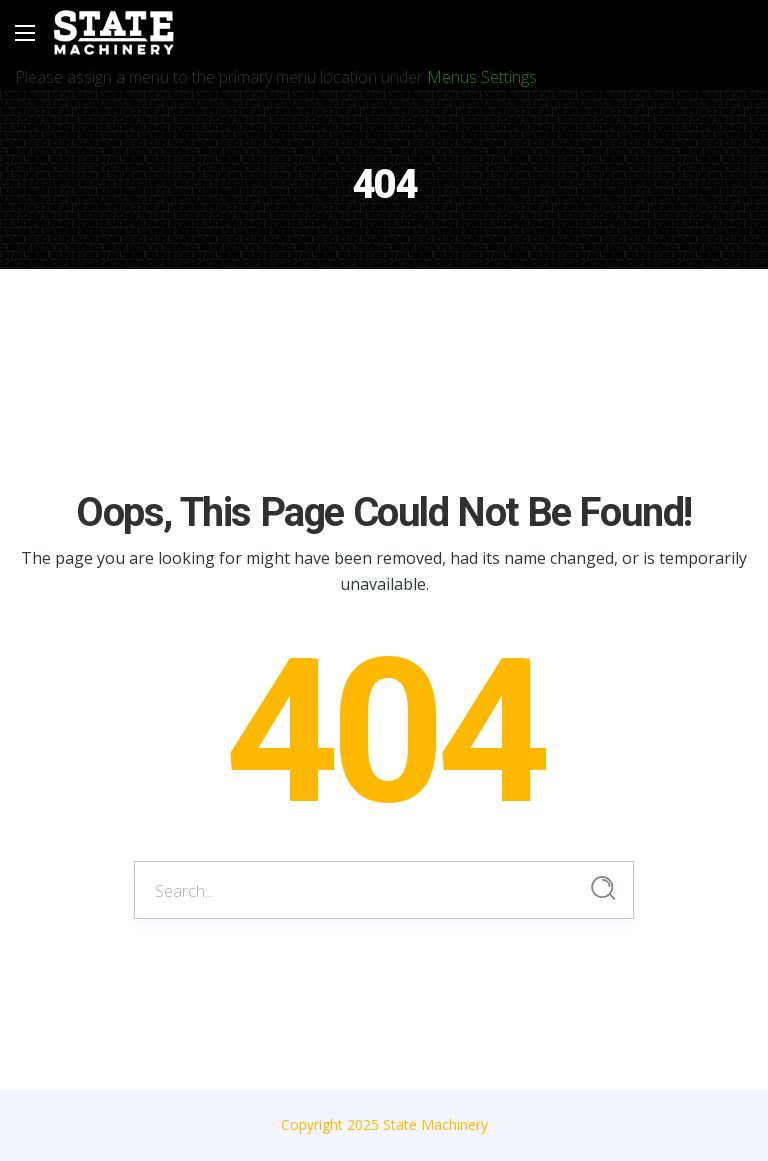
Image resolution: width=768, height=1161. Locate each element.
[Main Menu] (25, 33)
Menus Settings (482, 77)
